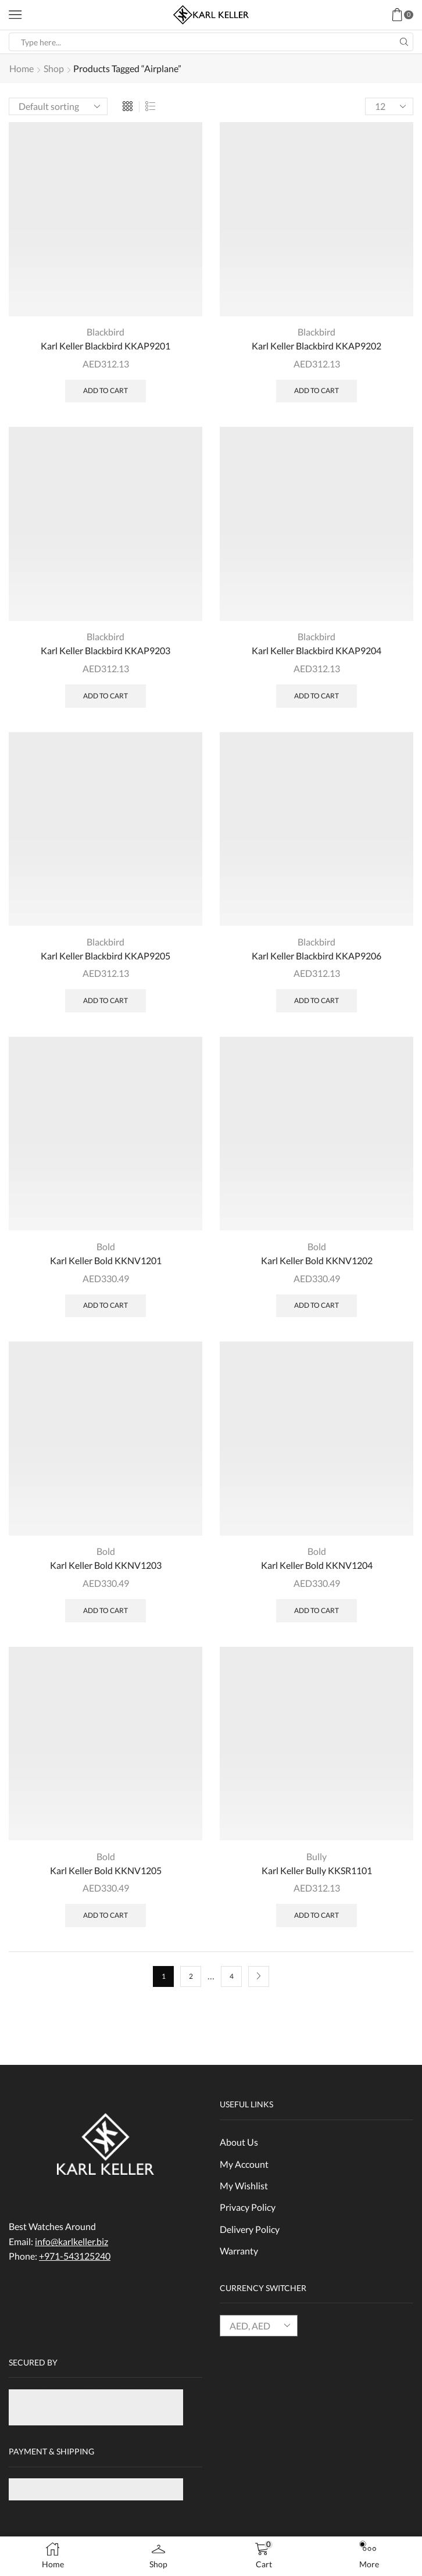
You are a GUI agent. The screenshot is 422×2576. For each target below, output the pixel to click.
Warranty (239, 2251)
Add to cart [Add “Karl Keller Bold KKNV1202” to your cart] (316, 1305)
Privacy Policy (248, 2208)
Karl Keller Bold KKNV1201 (106, 1260)
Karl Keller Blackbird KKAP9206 (316, 955)
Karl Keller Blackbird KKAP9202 (316, 345)
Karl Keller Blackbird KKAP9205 (105, 955)
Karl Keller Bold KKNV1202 (317, 1260)
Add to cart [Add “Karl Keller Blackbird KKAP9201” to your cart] (105, 391)
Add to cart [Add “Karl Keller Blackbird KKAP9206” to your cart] (316, 1001)
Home (21, 68)
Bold (105, 1247)
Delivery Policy (250, 2230)
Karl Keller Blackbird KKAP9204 (316, 651)
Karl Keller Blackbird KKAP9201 (105, 345)
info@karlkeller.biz (71, 2241)
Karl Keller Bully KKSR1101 (317, 1870)
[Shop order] (58, 106)
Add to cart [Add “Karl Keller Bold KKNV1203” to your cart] (105, 1611)
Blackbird (105, 331)
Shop (54, 68)
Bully (316, 1857)
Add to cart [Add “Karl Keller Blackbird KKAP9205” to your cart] (105, 1001)
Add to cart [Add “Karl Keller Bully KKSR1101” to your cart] (316, 1915)
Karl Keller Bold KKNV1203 (106, 1565)
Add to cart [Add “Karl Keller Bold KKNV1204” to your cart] (316, 1611)
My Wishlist (244, 2186)
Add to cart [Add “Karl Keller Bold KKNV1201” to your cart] (105, 1305)
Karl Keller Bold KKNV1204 (317, 1565)
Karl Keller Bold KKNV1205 (106, 1870)
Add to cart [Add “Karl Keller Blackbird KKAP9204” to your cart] (316, 695)
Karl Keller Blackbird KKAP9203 (105, 651)
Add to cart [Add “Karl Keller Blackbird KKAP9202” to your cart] (316, 391)
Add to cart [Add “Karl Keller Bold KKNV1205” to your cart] (105, 1915)
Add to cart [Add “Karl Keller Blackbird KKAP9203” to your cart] (105, 695)
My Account (244, 2164)
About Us (239, 2142)
